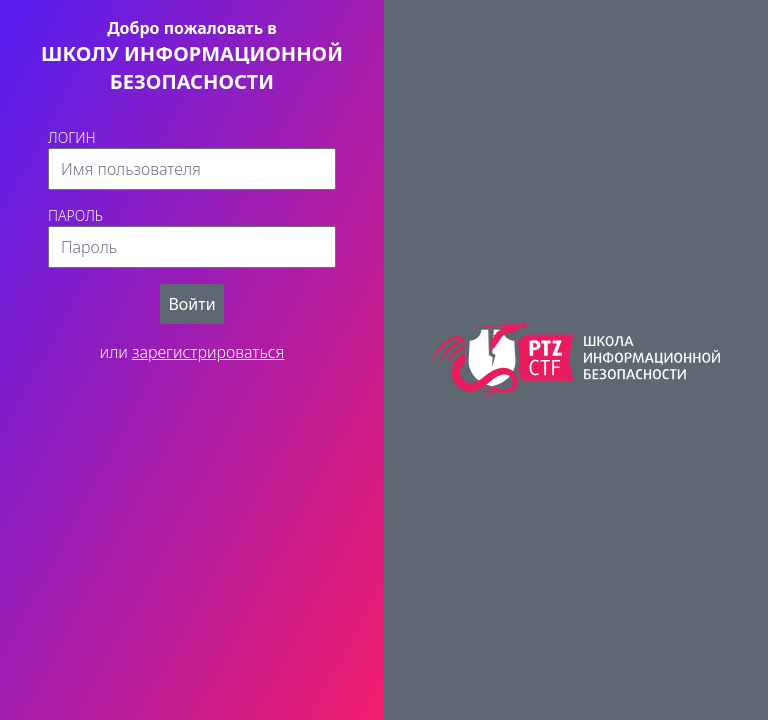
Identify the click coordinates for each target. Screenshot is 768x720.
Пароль (75, 215)
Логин (72, 137)
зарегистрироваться (208, 352)
